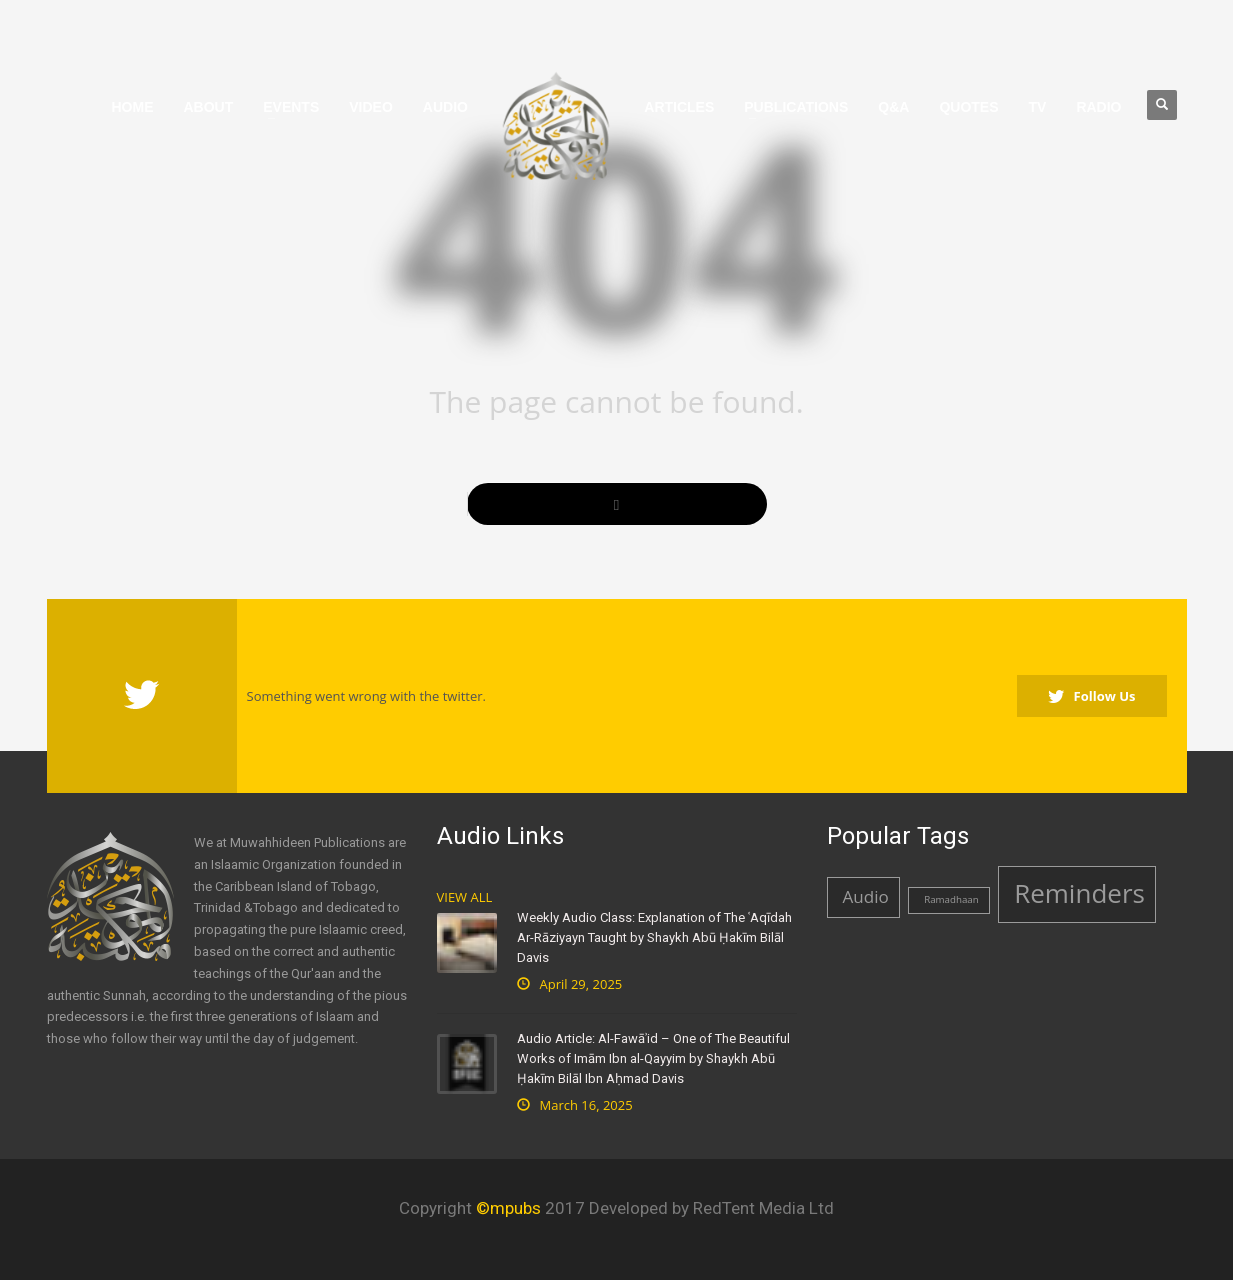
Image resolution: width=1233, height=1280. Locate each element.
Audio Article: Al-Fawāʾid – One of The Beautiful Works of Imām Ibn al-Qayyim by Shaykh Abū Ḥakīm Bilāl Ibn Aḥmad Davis (653, 1058)
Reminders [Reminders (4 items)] (1079, 893)
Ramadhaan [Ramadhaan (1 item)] (951, 899)
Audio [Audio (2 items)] (866, 896)
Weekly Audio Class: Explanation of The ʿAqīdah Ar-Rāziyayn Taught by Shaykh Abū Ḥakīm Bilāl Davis (654, 937)
